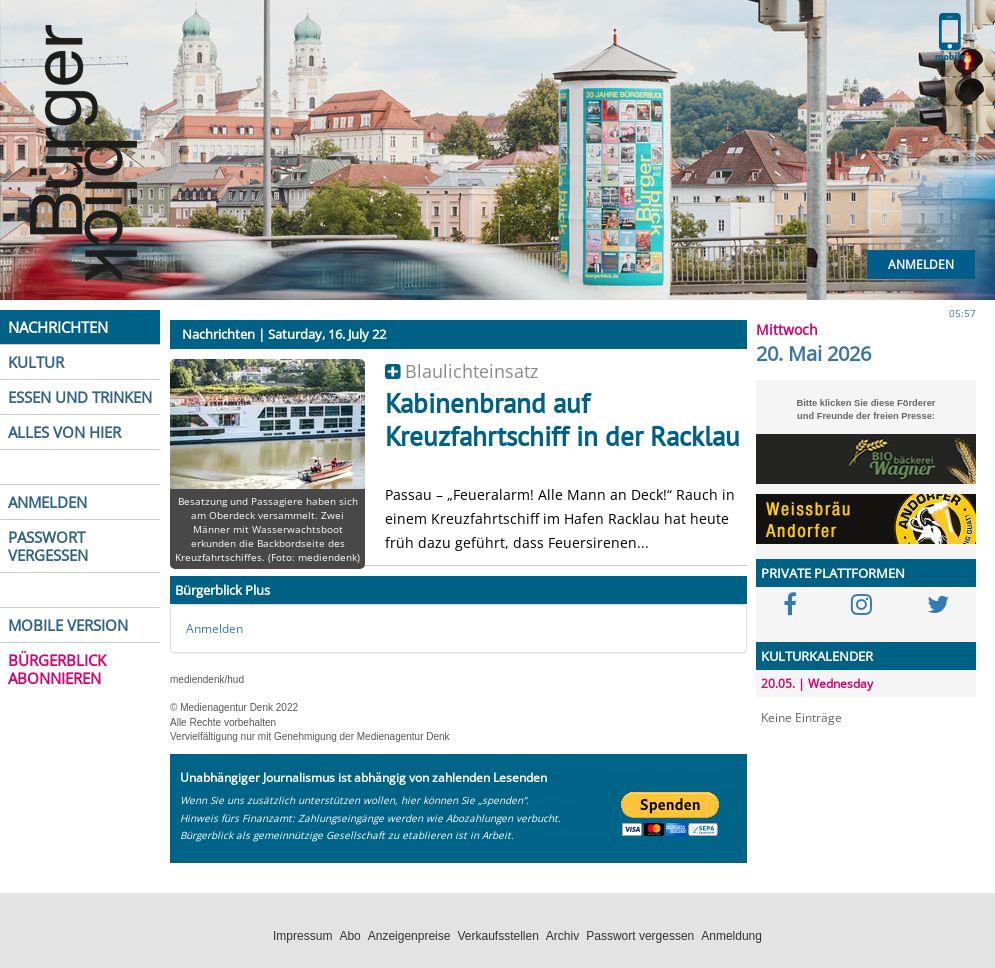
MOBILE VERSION (68, 625)
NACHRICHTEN (58, 327)
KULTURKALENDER (817, 656)
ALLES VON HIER (64, 432)
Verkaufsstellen (497, 936)
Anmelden (921, 264)
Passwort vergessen (640, 936)
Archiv (562, 936)
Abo (349, 936)
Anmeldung (731, 936)
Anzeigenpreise (409, 936)
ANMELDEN (47, 502)
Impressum (302, 936)
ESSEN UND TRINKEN (80, 397)
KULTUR (36, 362)
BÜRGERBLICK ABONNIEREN (57, 669)
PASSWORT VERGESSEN (48, 546)
